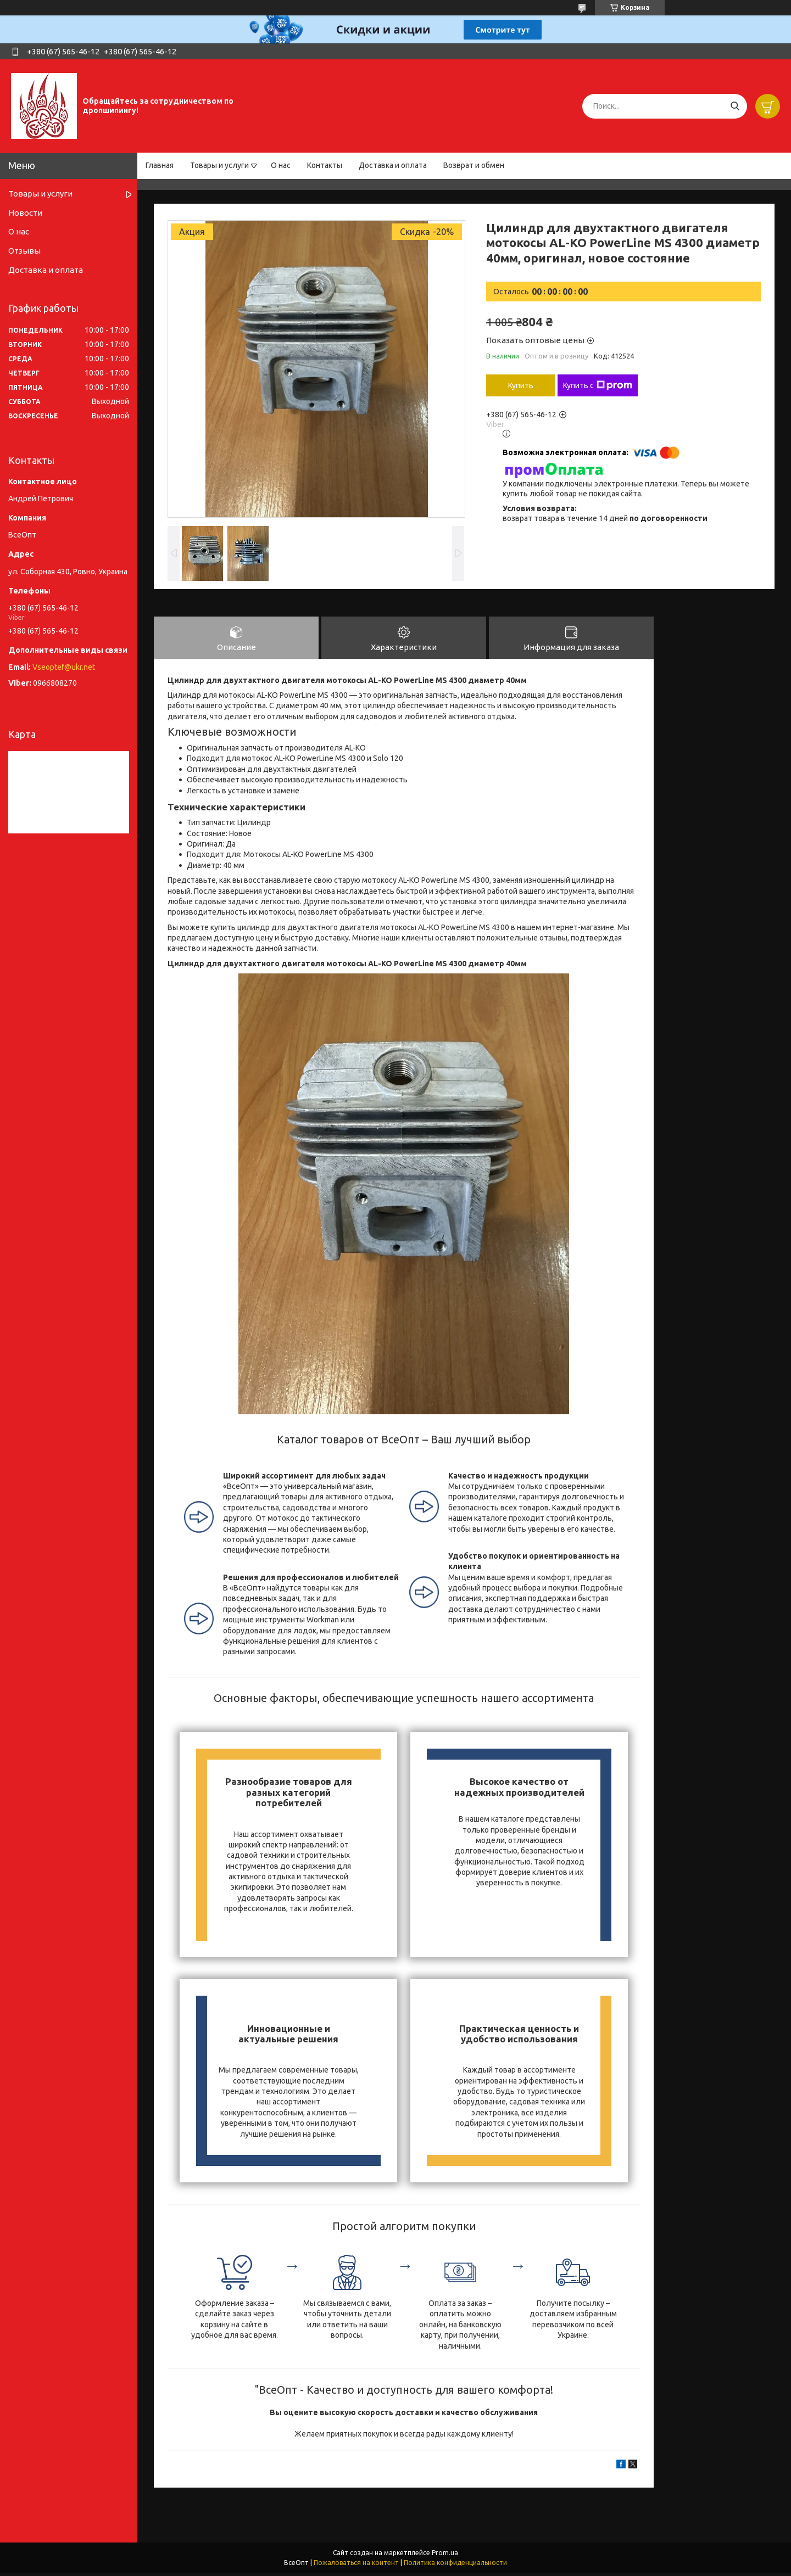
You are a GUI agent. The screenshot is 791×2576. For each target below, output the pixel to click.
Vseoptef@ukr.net (63, 667)
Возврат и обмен (473, 165)
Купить (520, 385)
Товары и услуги (219, 165)
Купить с (597, 385)
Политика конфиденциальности (455, 2565)
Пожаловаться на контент (356, 2565)
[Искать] (734, 106)
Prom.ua (445, 2555)
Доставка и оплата (393, 165)
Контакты (324, 165)
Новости (25, 212)
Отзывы (24, 250)
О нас (281, 165)
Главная (160, 165)
